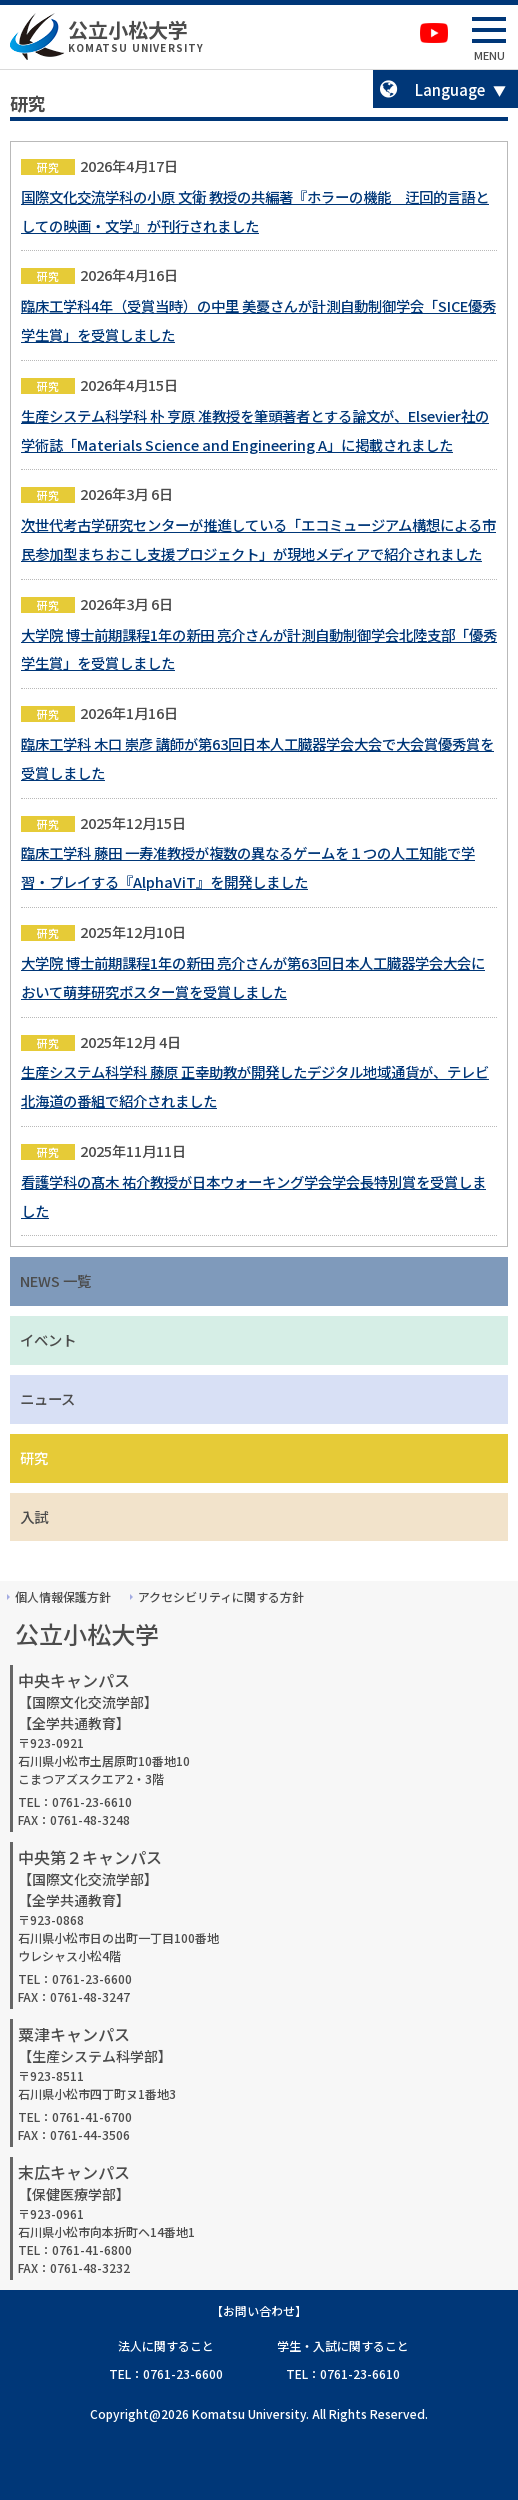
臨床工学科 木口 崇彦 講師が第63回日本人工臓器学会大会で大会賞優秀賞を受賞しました (257, 758)
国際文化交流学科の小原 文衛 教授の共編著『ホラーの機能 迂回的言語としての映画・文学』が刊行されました (255, 211)
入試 (34, 1516)
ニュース (47, 1398)
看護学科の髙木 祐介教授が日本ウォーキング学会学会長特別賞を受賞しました (253, 1196)
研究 (34, 1457)
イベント (48, 1339)
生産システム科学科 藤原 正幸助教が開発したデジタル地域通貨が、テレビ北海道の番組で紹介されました (255, 1086)
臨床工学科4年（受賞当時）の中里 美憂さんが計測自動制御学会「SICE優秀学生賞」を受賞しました (258, 320)
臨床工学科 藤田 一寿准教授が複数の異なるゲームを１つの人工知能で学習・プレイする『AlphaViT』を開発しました (248, 867)
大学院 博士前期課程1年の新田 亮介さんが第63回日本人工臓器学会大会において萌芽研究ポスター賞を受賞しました (253, 977)
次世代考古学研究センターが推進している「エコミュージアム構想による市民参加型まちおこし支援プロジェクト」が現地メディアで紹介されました (258, 539)
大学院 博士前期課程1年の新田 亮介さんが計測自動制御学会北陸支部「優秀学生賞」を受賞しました (259, 649)
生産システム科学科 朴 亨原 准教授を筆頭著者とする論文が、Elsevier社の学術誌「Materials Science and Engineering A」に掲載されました (255, 430)
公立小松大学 (128, 29)
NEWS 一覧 (55, 1280)
